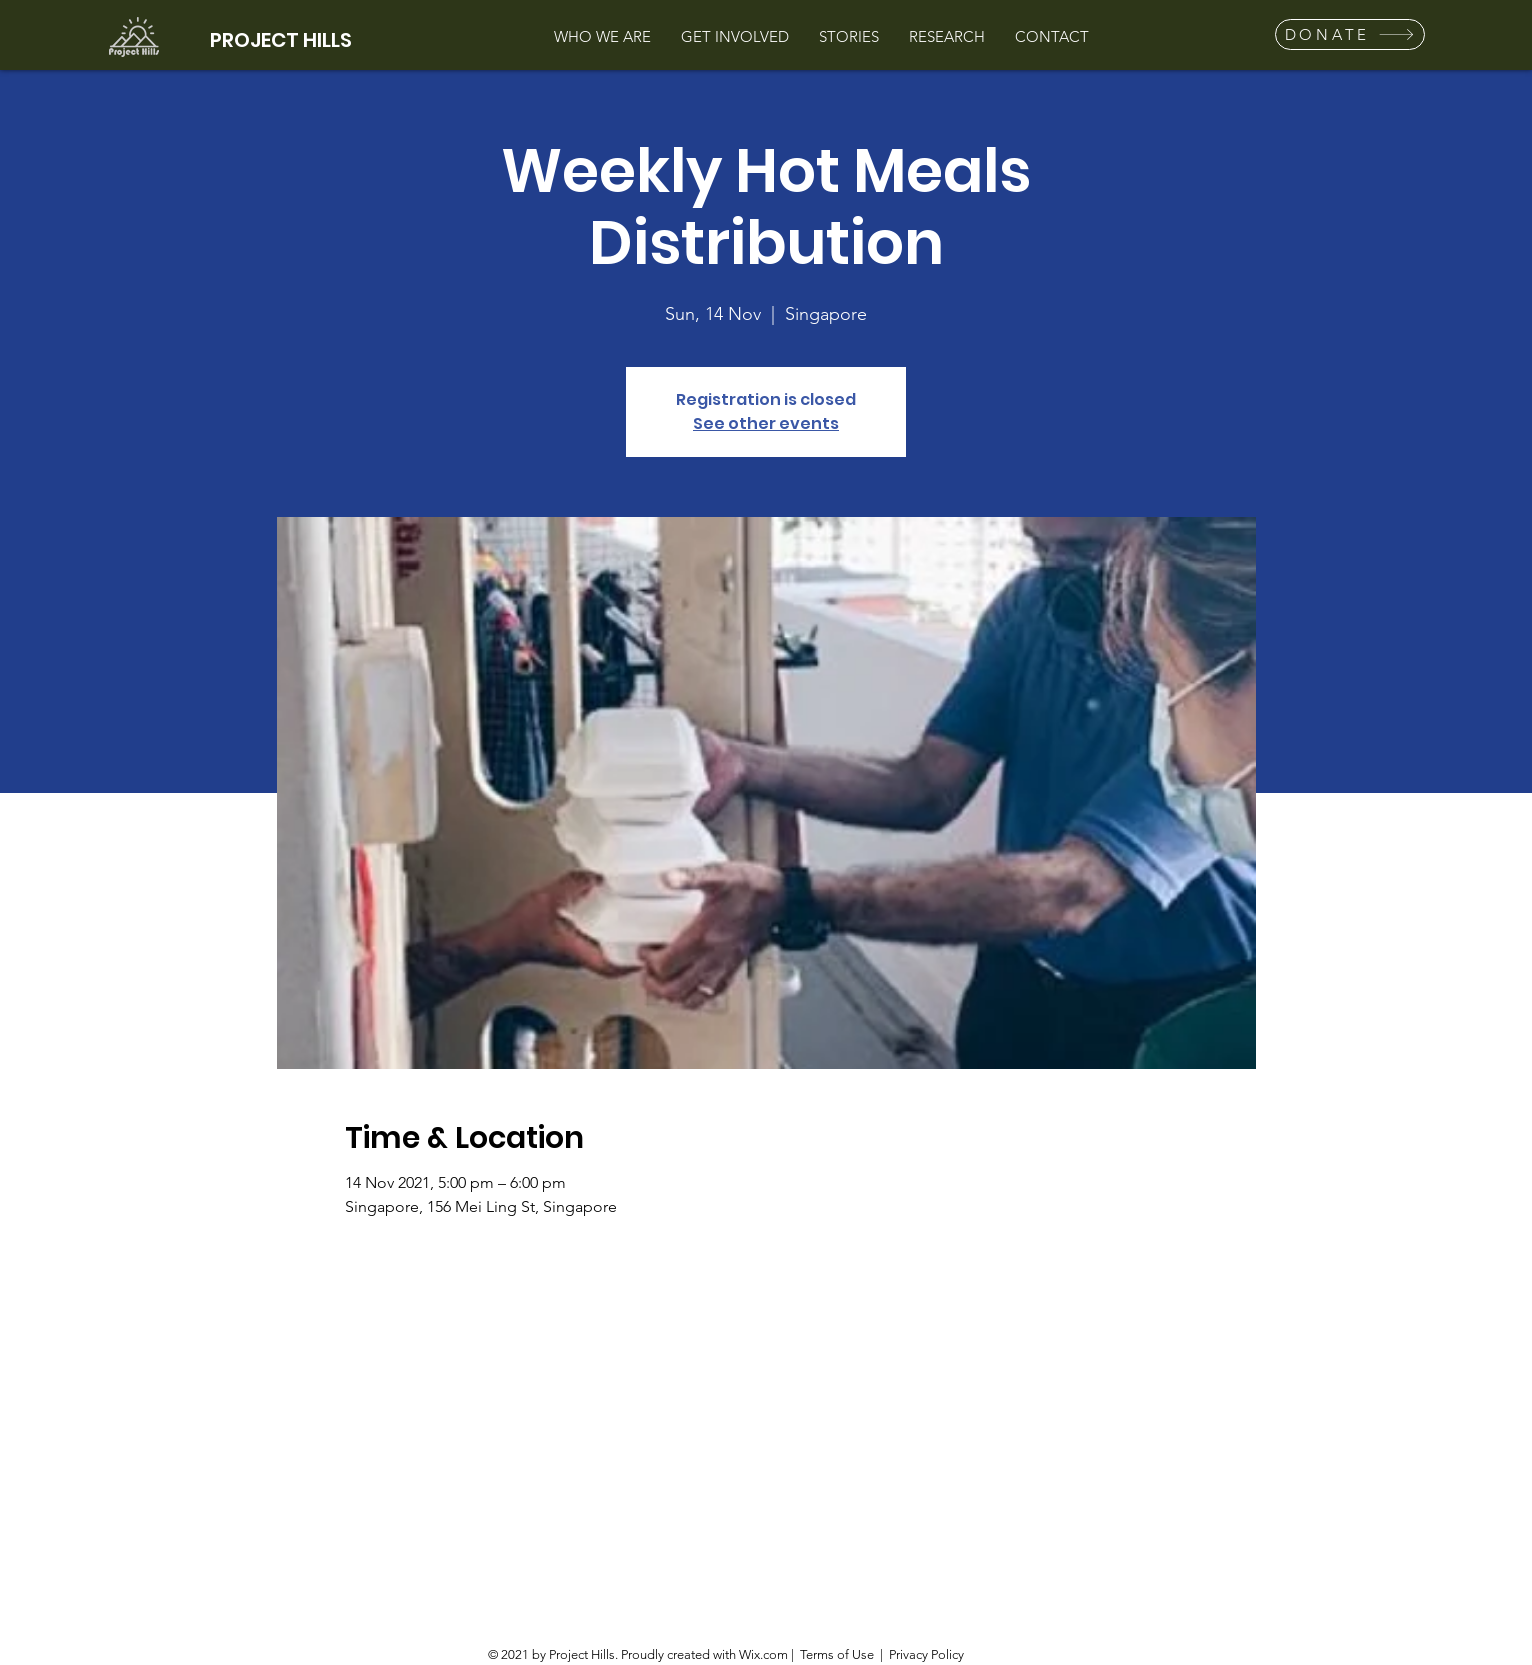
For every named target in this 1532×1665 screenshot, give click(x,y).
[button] (1350, 34)
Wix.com (763, 1654)
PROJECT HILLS (281, 40)
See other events (766, 423)
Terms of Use (837, 1654)
